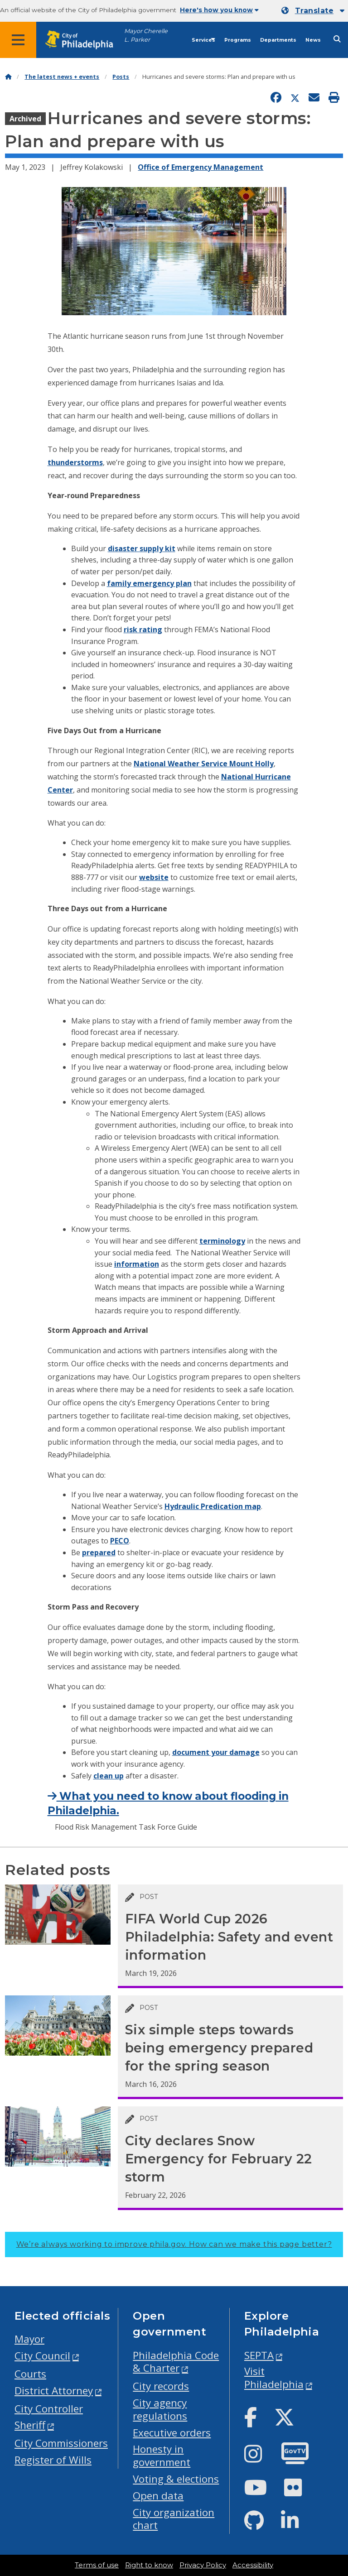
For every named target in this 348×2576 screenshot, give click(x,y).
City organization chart (173, 2519)
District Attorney (53, 2391)
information (136, 1264)
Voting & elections (176, 2479)
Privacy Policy (202, 2565)
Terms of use (97, 2565)
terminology (222, 1241)
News (313, 40)
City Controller (48, 2409)
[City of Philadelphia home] (83, 40)
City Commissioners (61, 2443)
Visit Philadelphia (274, 2377)
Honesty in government (161, 2455)
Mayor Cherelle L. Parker (146, 35)
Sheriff (29, 2425)
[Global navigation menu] (18, 40)
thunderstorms (75, 462)
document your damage (216, 1752)
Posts (120, 77)
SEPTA (259, 2355)
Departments (278, 40)
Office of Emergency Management (200, 167)
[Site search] (337, 39)
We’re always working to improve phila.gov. (174, 2244)
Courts (30, 2374)
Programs (237, 40)
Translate (314, 10)
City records (161, 2386)
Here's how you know (219, 10)
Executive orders (172, 2433)
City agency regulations (160, 2409)
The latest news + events (61, 77)
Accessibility (252, 2565)
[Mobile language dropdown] (313, 11)
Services (203, 40)
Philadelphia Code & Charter (176, 2361)
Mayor (29, 2339)
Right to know (149, 2565)
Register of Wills (53, 2460)
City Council (42, 2356)
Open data (158, 2496)
